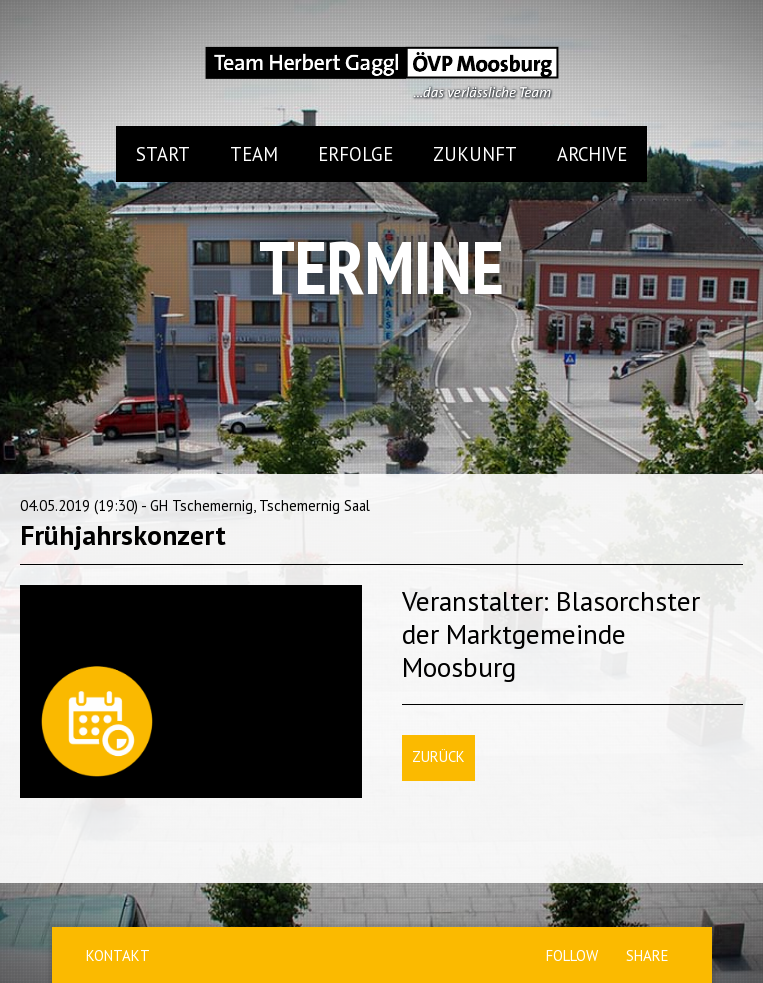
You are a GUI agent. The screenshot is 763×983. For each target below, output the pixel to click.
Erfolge (355, 154)
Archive (592, 154)
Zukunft (475, 154)
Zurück (438, 756)
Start (163, 154)
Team (254, 154)
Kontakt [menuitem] (118, 955)
